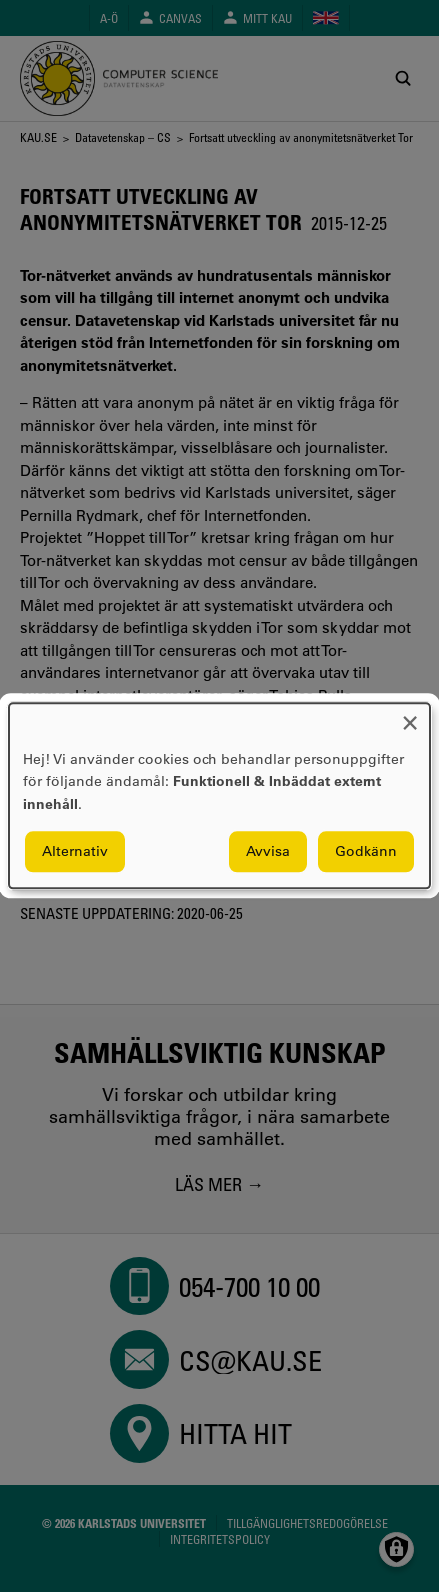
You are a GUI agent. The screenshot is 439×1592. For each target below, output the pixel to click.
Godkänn (366, 852)
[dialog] (219, 795)
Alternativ (75, 852)
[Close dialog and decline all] (410, 715)
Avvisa (268, 852)
